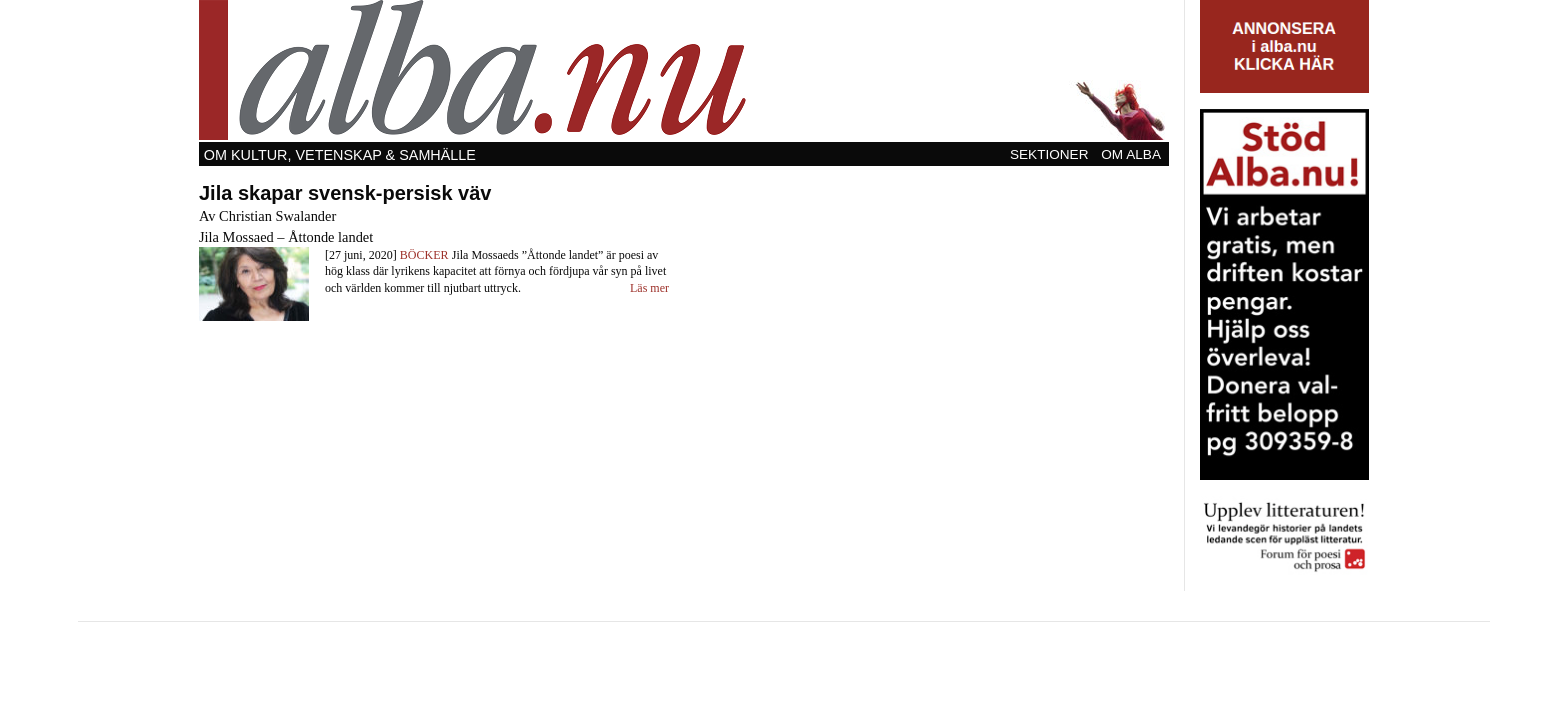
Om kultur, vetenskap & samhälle (340, 155)
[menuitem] (1050, 154)
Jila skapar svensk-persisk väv (345, 193)
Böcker (424, 255)
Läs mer (649, 288)
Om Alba (1131, 154)
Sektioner (1049, 154)
